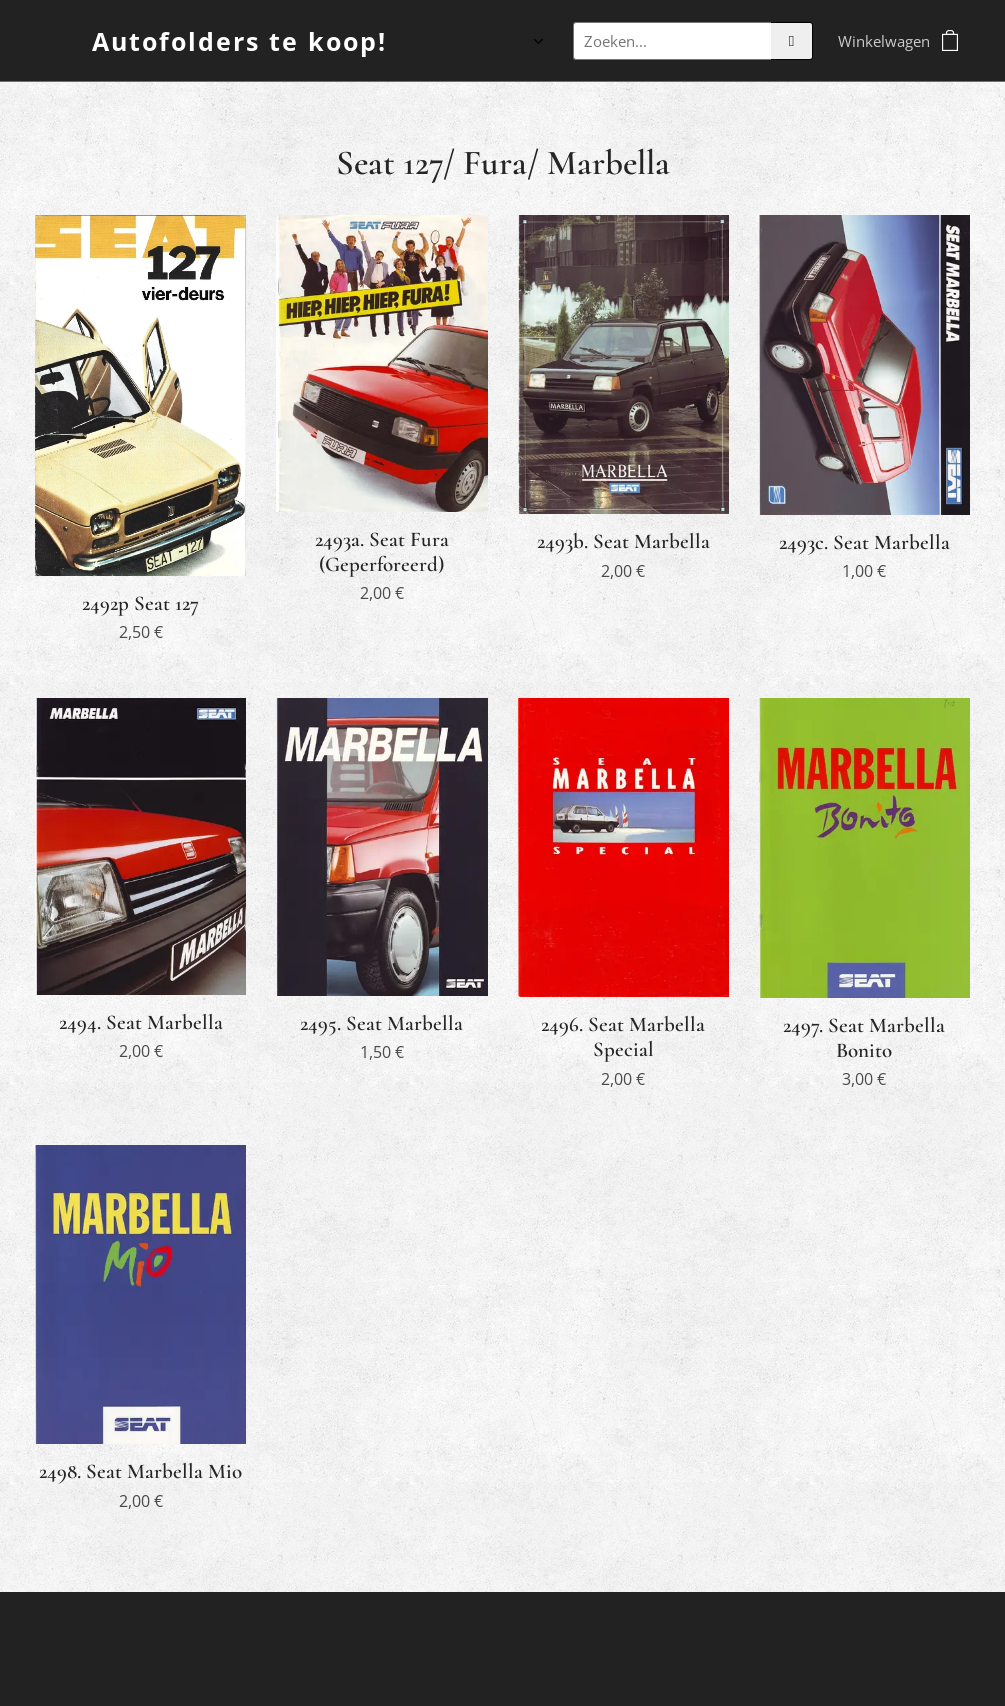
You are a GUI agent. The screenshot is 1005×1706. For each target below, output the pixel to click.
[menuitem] (436, 41)
